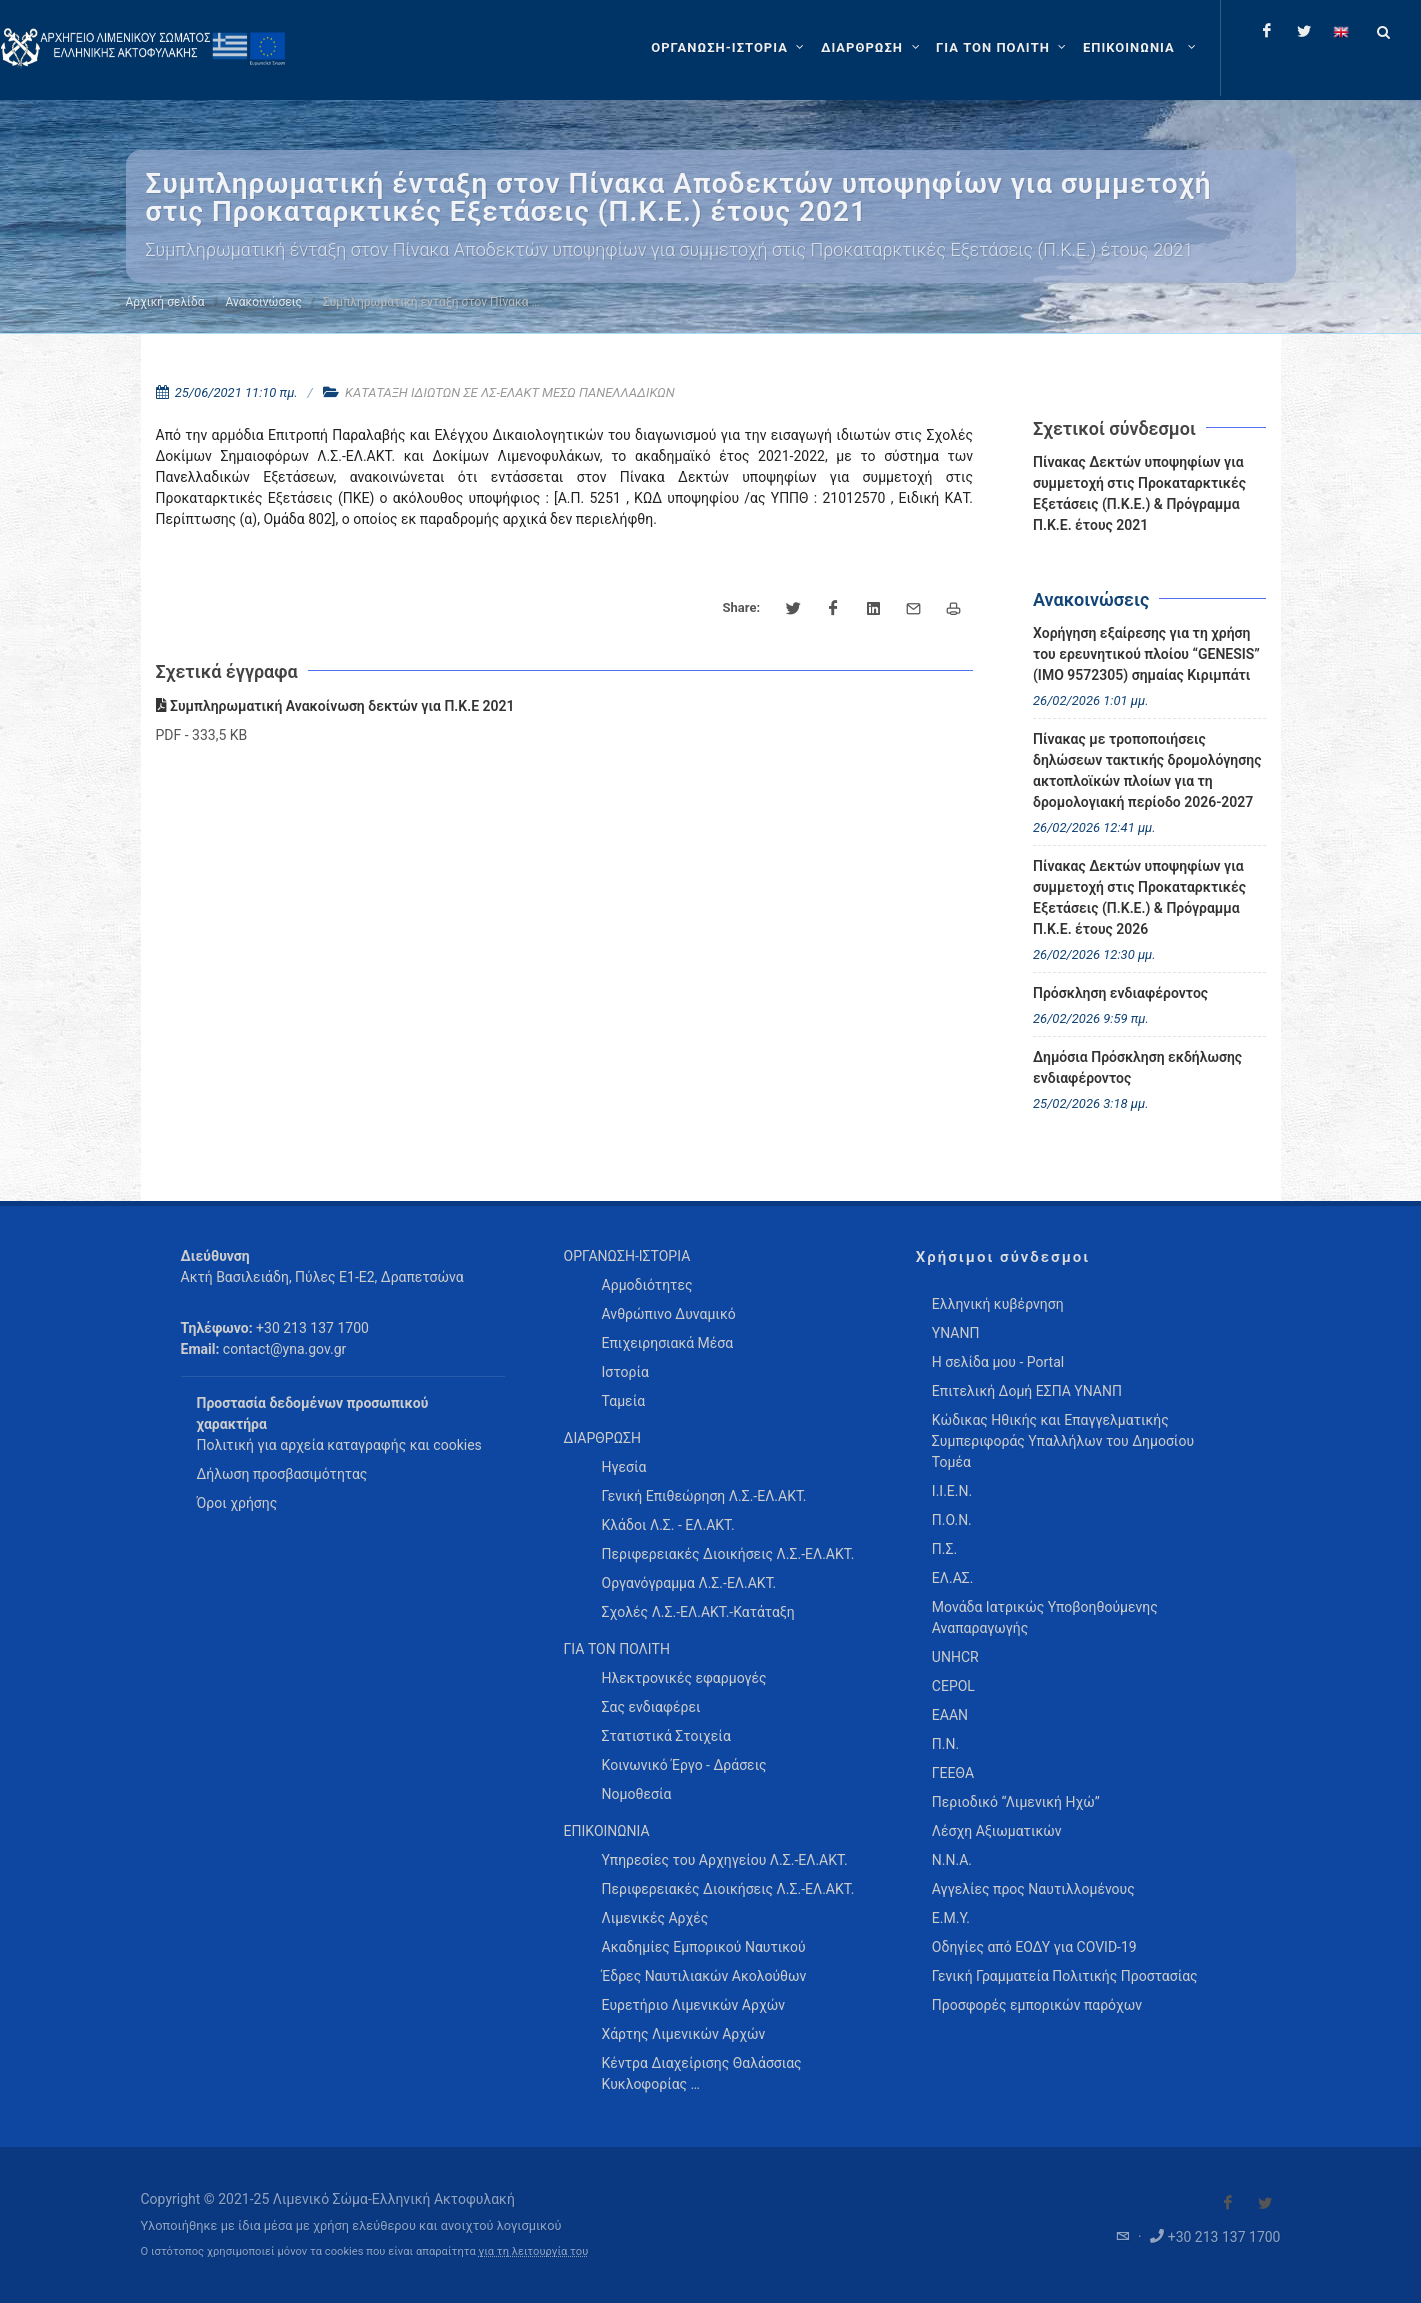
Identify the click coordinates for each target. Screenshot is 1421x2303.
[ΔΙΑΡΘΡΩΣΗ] (872, 48)
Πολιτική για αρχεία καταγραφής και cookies (339, 1445)
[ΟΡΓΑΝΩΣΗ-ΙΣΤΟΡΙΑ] (730, 48)
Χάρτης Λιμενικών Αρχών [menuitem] (684, 2034)
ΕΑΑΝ (950, 1715)
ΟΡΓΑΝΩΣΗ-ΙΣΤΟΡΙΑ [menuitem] (627, 1256)
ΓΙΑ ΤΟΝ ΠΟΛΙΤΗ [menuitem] (617, 1649)
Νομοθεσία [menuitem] (637, 1794)
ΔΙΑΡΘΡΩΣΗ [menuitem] (602, 1438)
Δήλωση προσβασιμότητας (282, 1474)
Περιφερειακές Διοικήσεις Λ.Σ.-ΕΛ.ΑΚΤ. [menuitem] (728, 1554)
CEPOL (953, 1686)
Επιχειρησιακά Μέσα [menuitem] (668, 1343)
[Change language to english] (1341, 31)
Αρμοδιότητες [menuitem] (647, 1285)
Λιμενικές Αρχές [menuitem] (655, 1918)
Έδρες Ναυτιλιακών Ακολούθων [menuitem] (704, 1976)
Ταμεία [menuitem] (624, 1401)
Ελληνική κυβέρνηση (998, 1304)
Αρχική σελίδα (165, 302)
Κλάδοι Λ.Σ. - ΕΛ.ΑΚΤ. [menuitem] (668, 1525)
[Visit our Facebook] (1228, 2203)
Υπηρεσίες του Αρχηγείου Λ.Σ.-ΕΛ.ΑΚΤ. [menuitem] (725, 1860)
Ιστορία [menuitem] (625, 1372)
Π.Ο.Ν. (952, 1520)
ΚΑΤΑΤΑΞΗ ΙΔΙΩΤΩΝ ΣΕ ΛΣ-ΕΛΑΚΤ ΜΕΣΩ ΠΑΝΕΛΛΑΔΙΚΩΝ (510, 392)
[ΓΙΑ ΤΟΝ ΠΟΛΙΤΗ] (1003, 48)
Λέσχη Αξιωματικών (997, 1831)
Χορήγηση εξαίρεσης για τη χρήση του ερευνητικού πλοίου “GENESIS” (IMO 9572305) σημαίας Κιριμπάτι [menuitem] (1146, 654)
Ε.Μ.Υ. (951, 1918)
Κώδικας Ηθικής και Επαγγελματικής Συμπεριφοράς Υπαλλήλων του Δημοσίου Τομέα (1063, 1441)
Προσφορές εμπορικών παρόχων (1037, 2005)
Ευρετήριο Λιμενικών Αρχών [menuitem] (693, 2005)
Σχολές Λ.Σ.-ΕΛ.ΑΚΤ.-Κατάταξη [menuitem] (698, 1612)
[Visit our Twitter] (1265, 2203)
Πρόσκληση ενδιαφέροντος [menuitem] (1120, 993)
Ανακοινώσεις (264, 302)
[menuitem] (1141, 48)
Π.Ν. (945, 1744)
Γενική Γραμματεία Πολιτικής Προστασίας (1065, 1976)
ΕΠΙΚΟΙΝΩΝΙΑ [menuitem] (607, 1831)
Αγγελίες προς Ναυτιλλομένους (1033, 1889)
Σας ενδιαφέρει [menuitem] (651, 1707)
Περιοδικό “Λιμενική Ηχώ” (1016, 1802)
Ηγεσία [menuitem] (624, 1467)
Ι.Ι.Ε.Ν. (952, 1491)
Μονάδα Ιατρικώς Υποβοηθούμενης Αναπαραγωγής (1045, 1617)
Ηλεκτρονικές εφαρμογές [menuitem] (684, 1678)
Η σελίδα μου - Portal (998, 1362)
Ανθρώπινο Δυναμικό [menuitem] (669, 1314)
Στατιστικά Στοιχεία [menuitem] (666, 1736)
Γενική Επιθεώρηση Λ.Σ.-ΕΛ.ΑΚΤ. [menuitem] (704, 1496)
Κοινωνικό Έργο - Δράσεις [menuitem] (684, 1765)
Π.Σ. (944, 1549)
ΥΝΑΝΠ (956, 1333)
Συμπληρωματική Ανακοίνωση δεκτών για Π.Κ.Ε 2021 (335, 706)
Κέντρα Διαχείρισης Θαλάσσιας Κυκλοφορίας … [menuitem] (702, 2073)
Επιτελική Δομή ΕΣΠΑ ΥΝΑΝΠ (1027, 1391)
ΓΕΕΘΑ (953, 1773)
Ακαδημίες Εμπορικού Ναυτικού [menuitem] (704, 1947)
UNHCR (955, 1657)
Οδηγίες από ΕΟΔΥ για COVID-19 (1034, 1947)
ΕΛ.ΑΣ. (953, 1578)
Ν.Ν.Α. (952, 1860)
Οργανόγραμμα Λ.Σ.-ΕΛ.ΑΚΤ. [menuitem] (689, 1583)
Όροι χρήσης (237, 1503)
